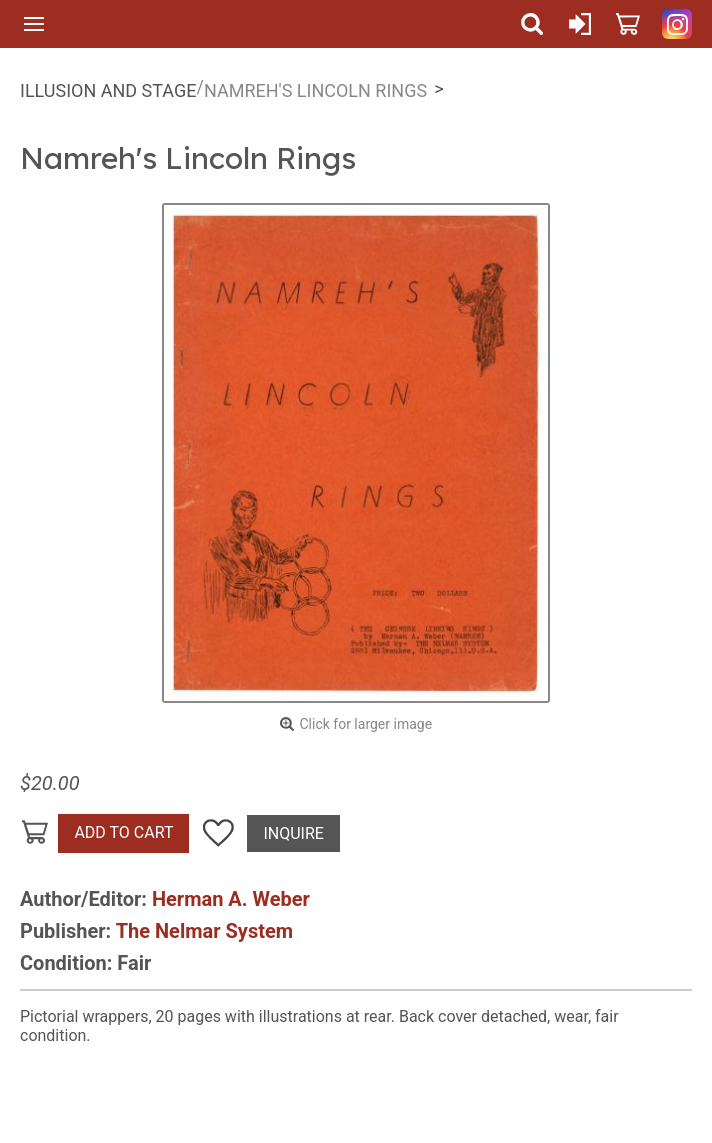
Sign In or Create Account (580, 24)
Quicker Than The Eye (283, 24)
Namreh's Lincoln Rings (315, 90)
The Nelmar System (204, 931)
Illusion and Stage (108, 90)
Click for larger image (365, 724)
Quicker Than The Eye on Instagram (677, 24)
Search (532, 24)
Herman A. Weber (231, 899)
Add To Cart (123, 832)
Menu (34, 24)
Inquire (293, 833)
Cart (628, 24)
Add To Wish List (218, 833)
